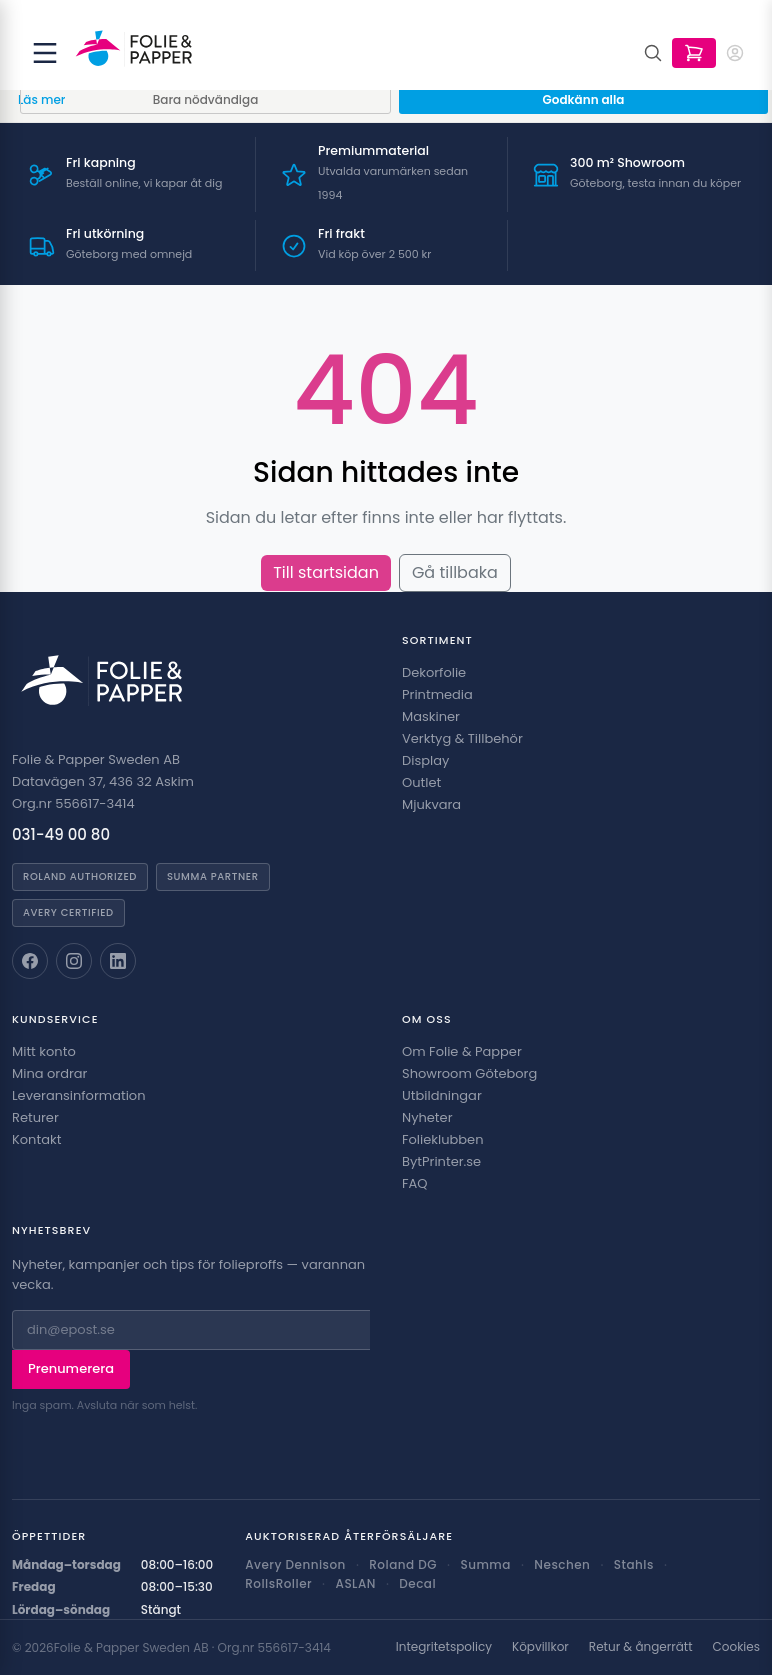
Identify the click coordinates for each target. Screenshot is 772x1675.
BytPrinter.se (441, 1161)
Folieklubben (443, 1139)
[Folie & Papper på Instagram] (74, 961)
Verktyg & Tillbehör (462, 738)
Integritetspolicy (444, 1647)
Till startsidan (326, 572)
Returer (35, 1117)
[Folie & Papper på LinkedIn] (118, 961)
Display (425, 760)
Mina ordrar (49, 1073)
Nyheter (427, 1117)
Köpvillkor (540, 1647)
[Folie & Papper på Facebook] (30, 961)
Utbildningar (442, 1095)
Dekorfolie (434, 672)
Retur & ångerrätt (641, 1647)
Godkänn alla (584, 99)
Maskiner (431, 716)
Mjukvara (431, 804)
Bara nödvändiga (206, 99)
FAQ (415, 1183)
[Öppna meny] (45, 53)
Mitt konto (44, 1051)
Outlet (421, 782)
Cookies (736, 1647)
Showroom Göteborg (469, 1073)
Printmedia (437, 694)
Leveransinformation (78, 1095)
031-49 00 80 (61, 834)
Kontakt (36, 1139)
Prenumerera (71, 1368)
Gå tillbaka (455, 572)
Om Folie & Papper (462, 1051)
